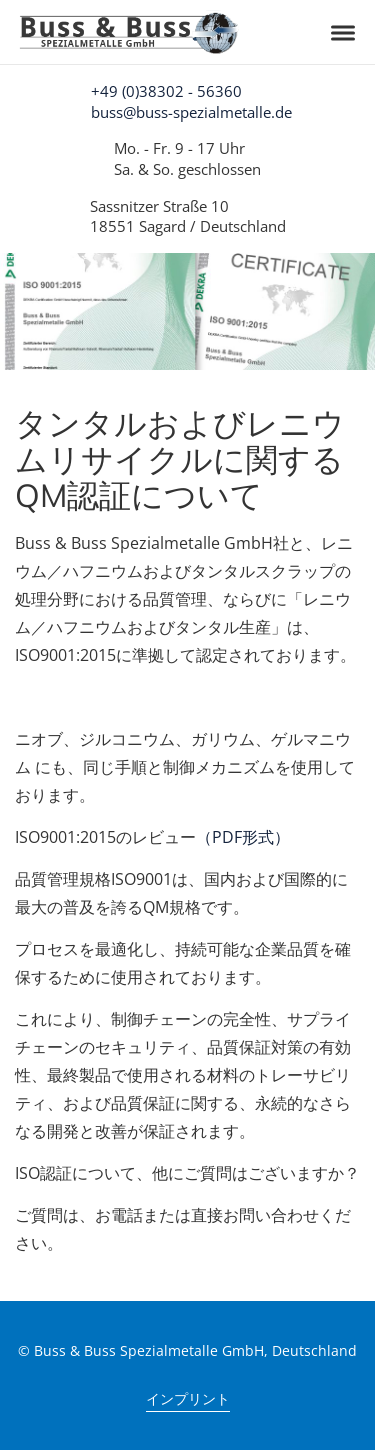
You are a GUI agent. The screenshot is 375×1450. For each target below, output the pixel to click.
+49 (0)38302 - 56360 (166, 91)
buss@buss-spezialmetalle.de (191, 112)
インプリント (188, 1398)
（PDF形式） (243, 837)
